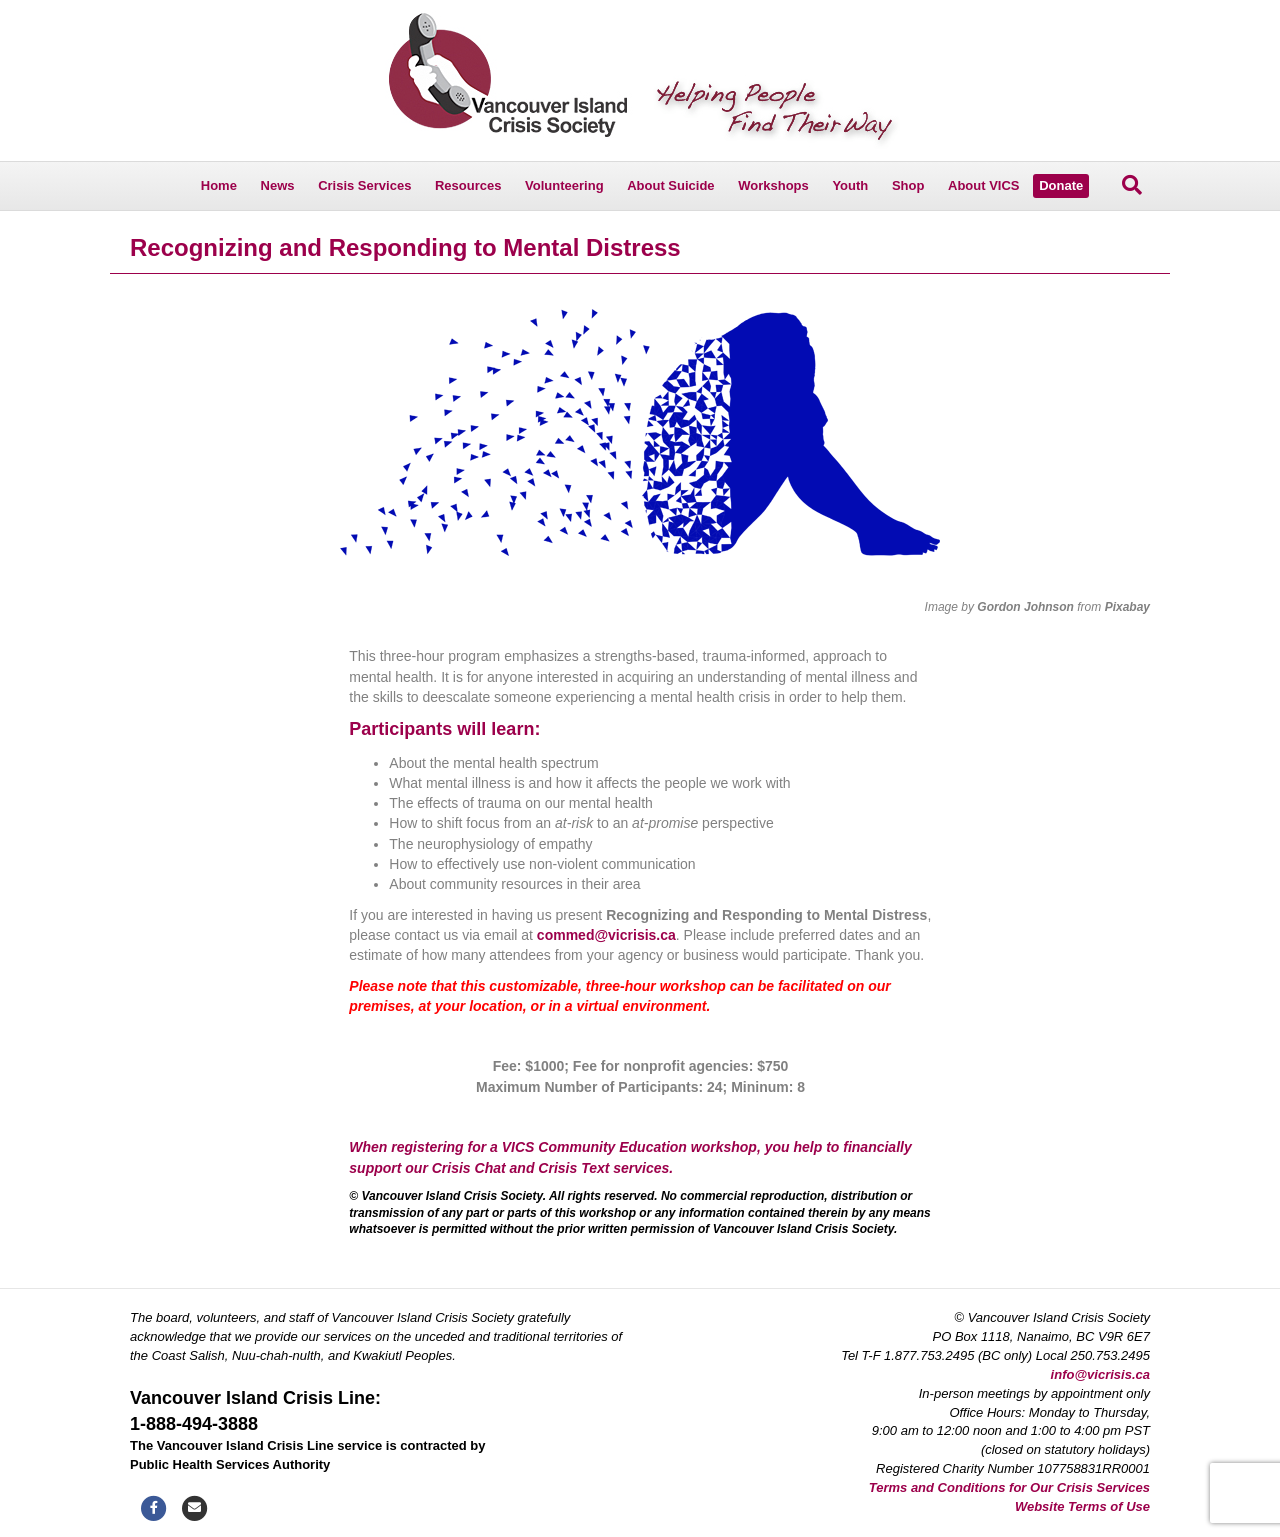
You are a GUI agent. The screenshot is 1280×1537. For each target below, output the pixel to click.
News (278, 185)
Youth (850, 185)
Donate (1061, 185)
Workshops (773, 185)
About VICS (984, 185)
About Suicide (670, 185)
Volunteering (564, 185)
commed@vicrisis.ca (606, 935)
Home (219, 185)
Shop (908, 185)
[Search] (1132, 185)
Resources (468, 185)
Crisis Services (364, 185)
